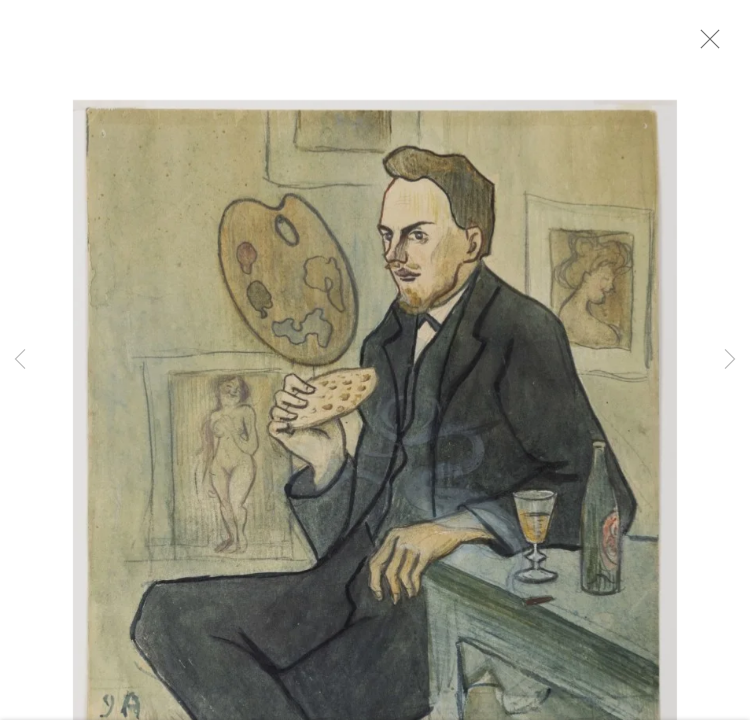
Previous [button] (20, 360)
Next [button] (730, 360)
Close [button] (719, 45)
